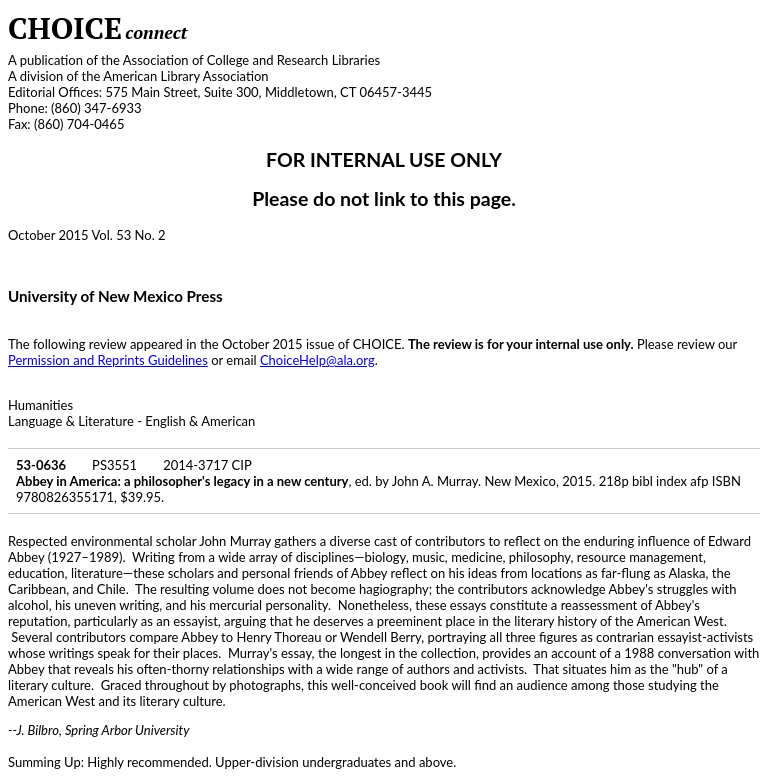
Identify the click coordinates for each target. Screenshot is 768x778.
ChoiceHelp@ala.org (317, 360)
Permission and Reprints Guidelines (108, 360)
